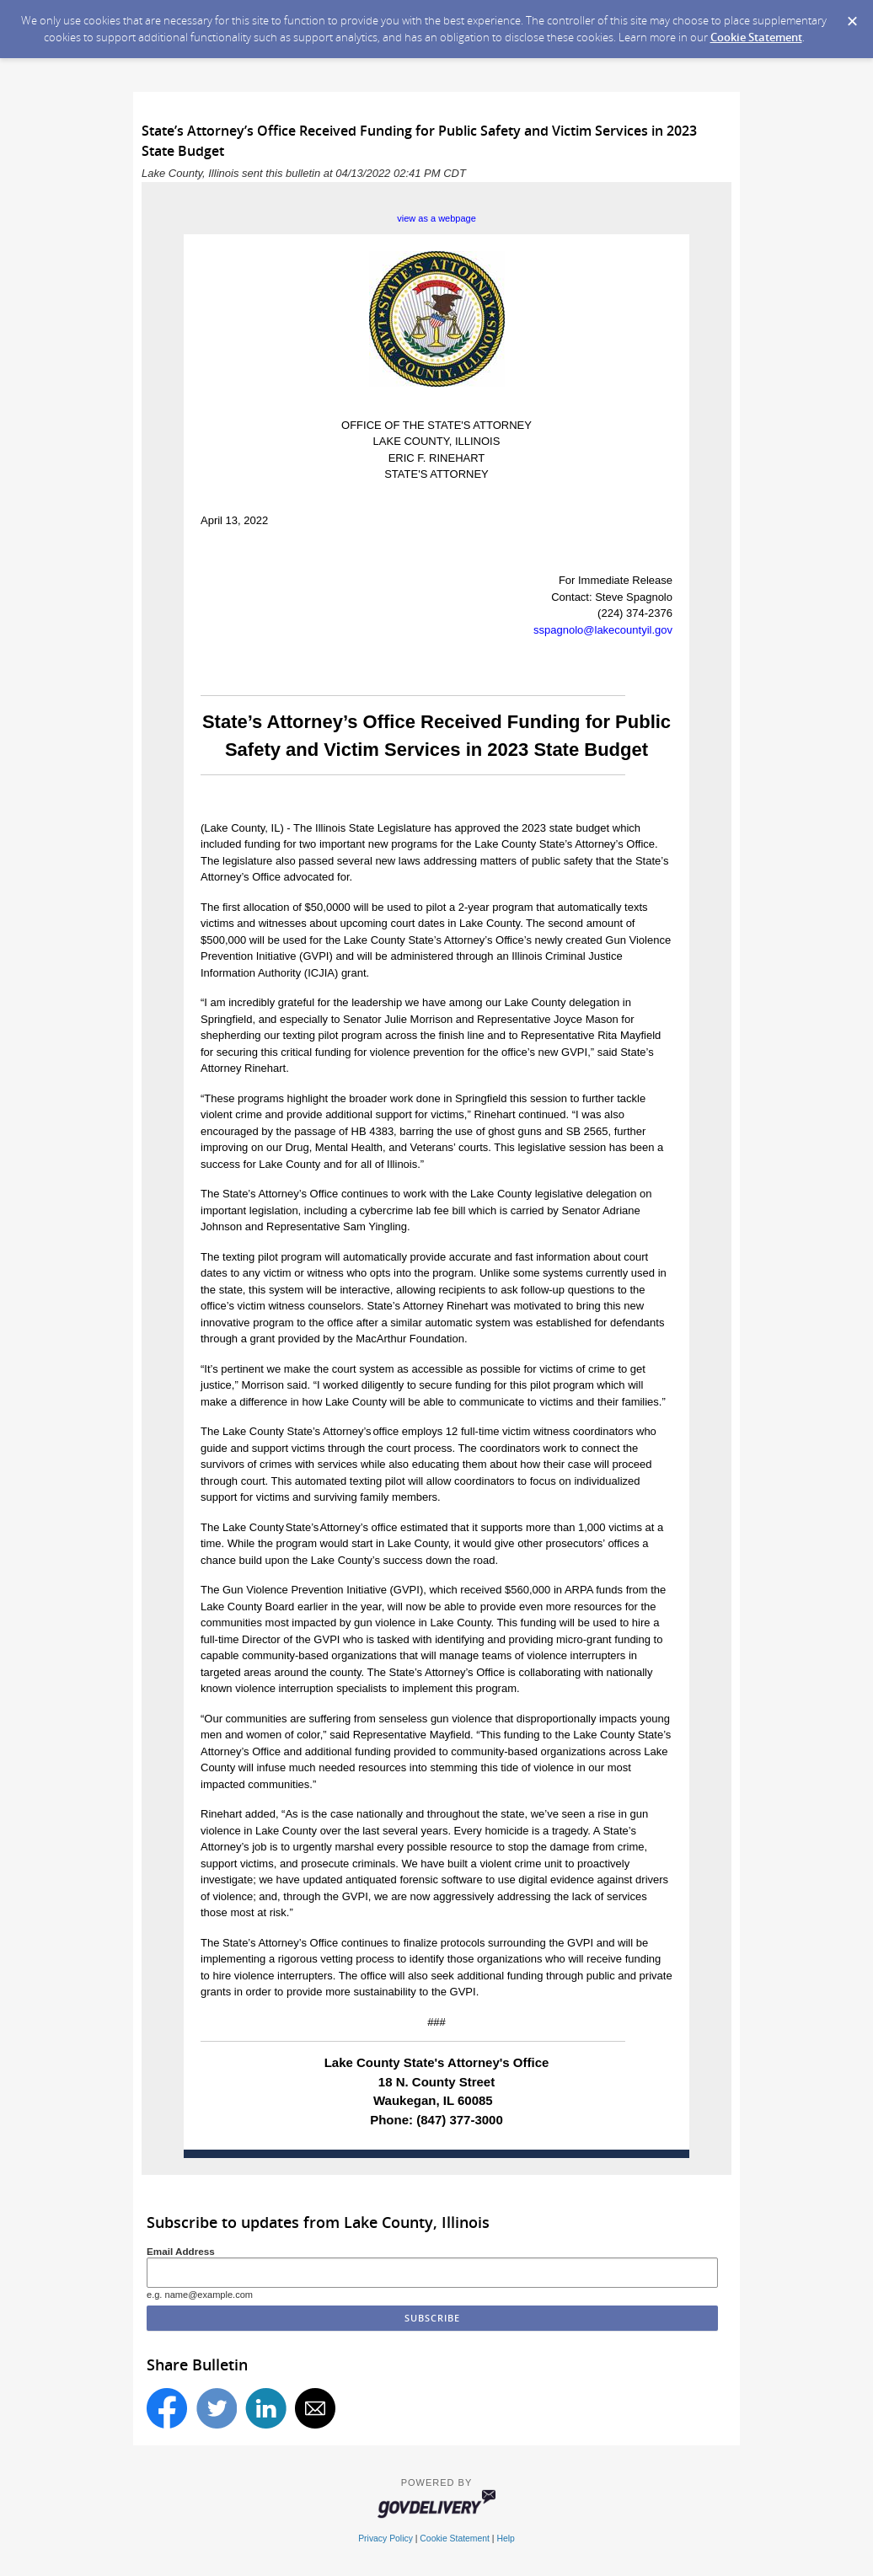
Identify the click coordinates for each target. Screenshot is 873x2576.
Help (505, 2538)
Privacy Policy (385, 2538)
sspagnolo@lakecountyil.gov (602, 630)
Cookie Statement (756, 37)
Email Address (181, 2251)
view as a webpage (436, 218)
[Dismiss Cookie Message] (852, 16)
